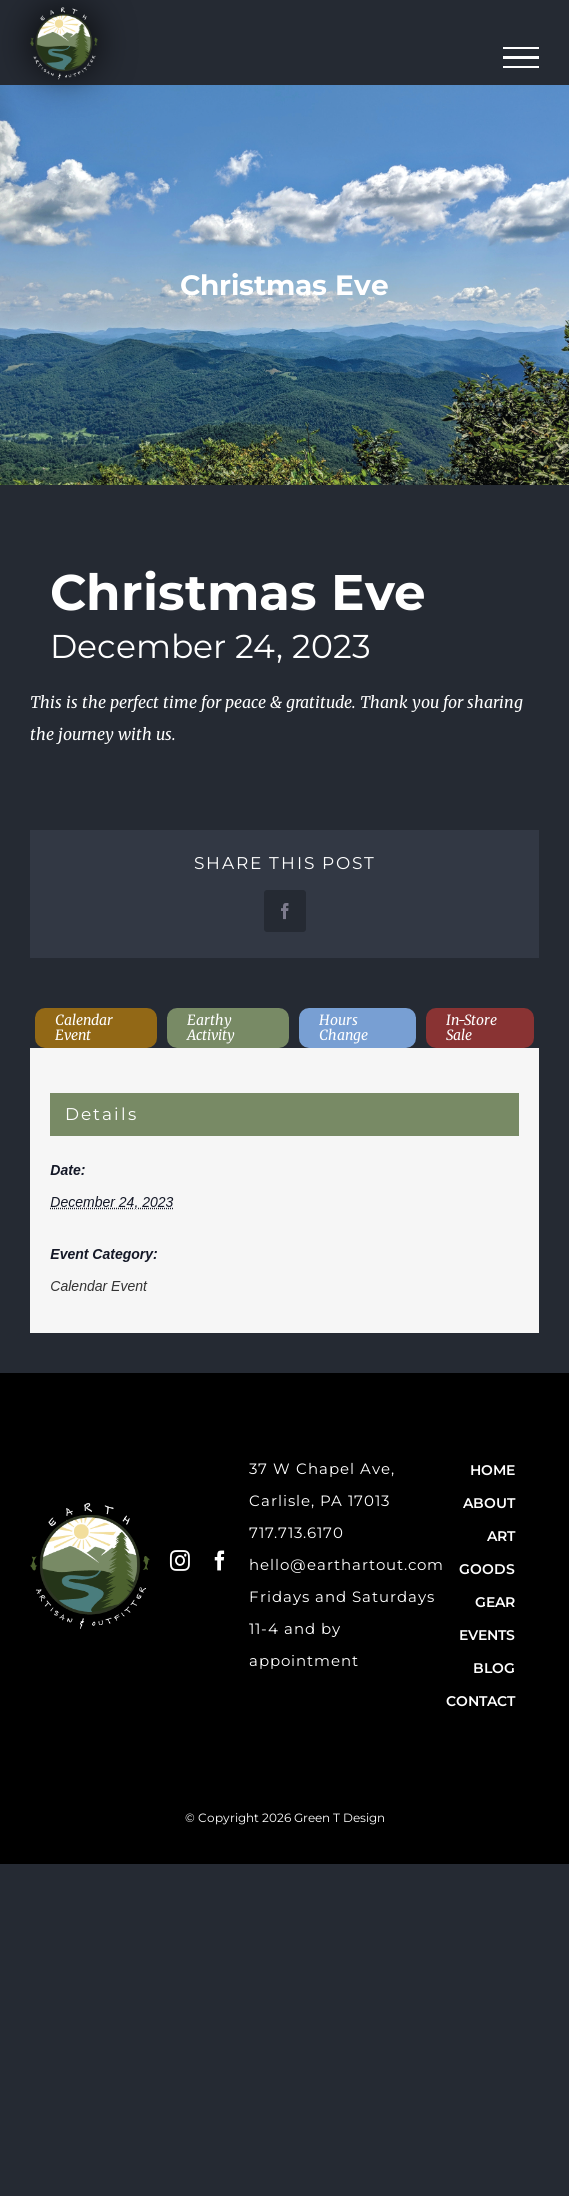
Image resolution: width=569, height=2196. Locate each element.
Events (487, 1635)
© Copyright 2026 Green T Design (285, 1817)
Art (501, 1536)
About (489, 1503)
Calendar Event (98, 1286)
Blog (494, 1668)
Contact (480, 1701)
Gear (495, 1602)
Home (492, 1470)
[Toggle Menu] (521, 58)
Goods (487, 1569)
